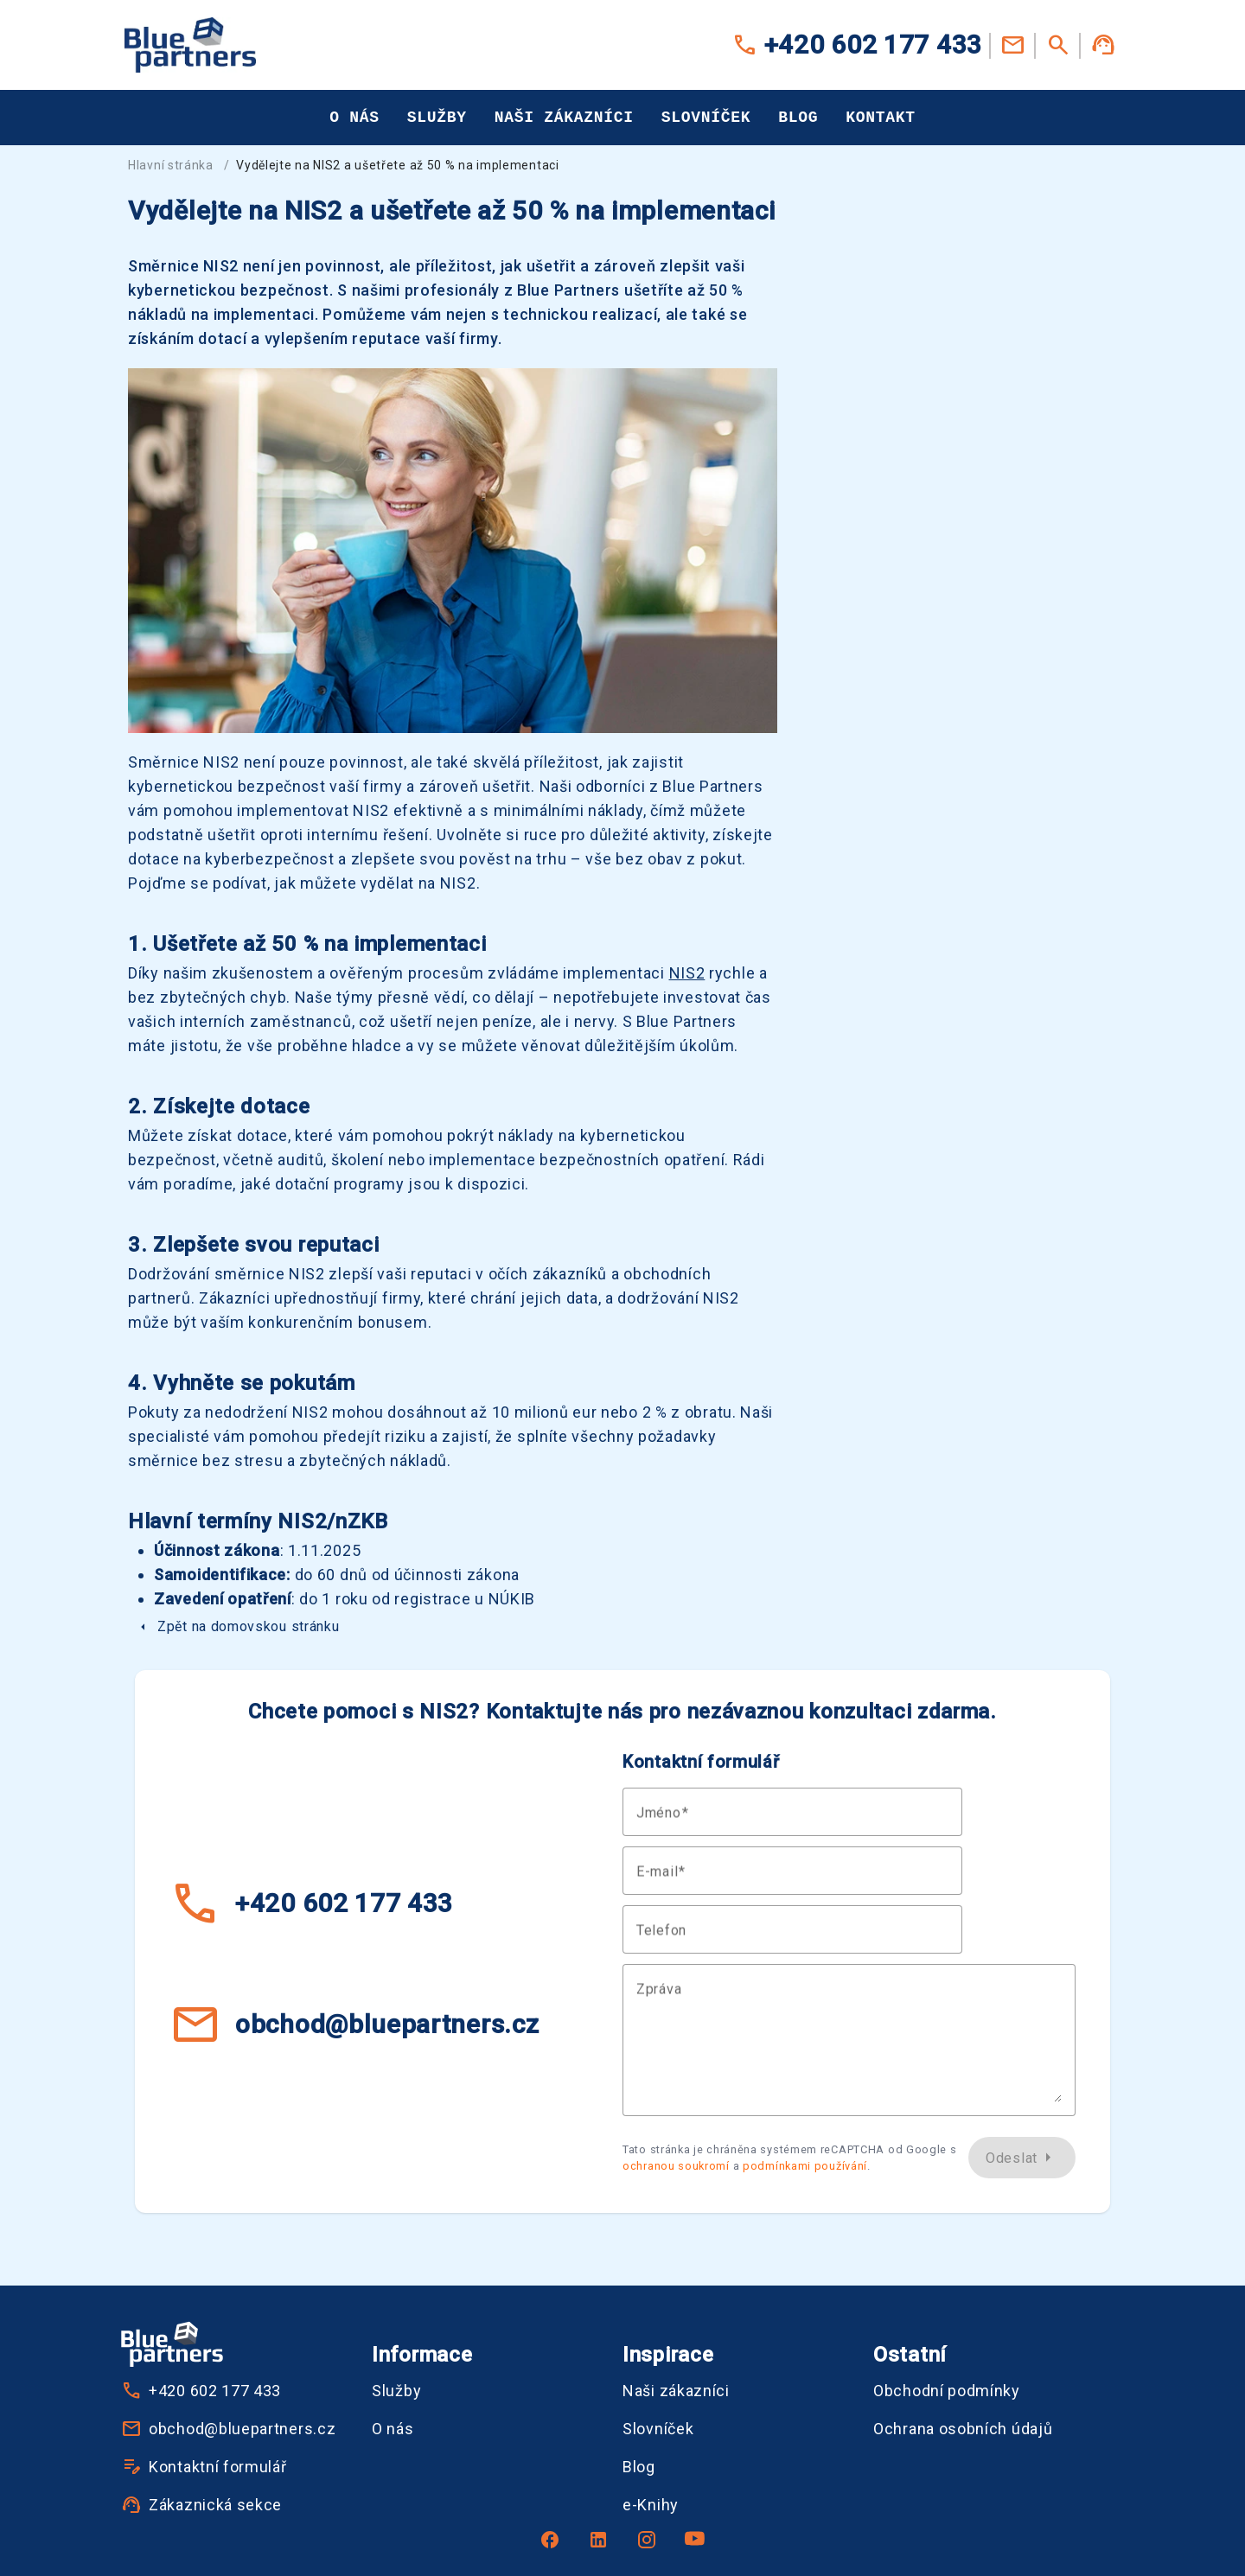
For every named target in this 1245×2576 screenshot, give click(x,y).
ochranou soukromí (676, 2165)
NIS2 (687, 973)
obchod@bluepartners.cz (354, 2024)
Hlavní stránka (171, 165)
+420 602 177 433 (856, 45)
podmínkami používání (805, 2165)
